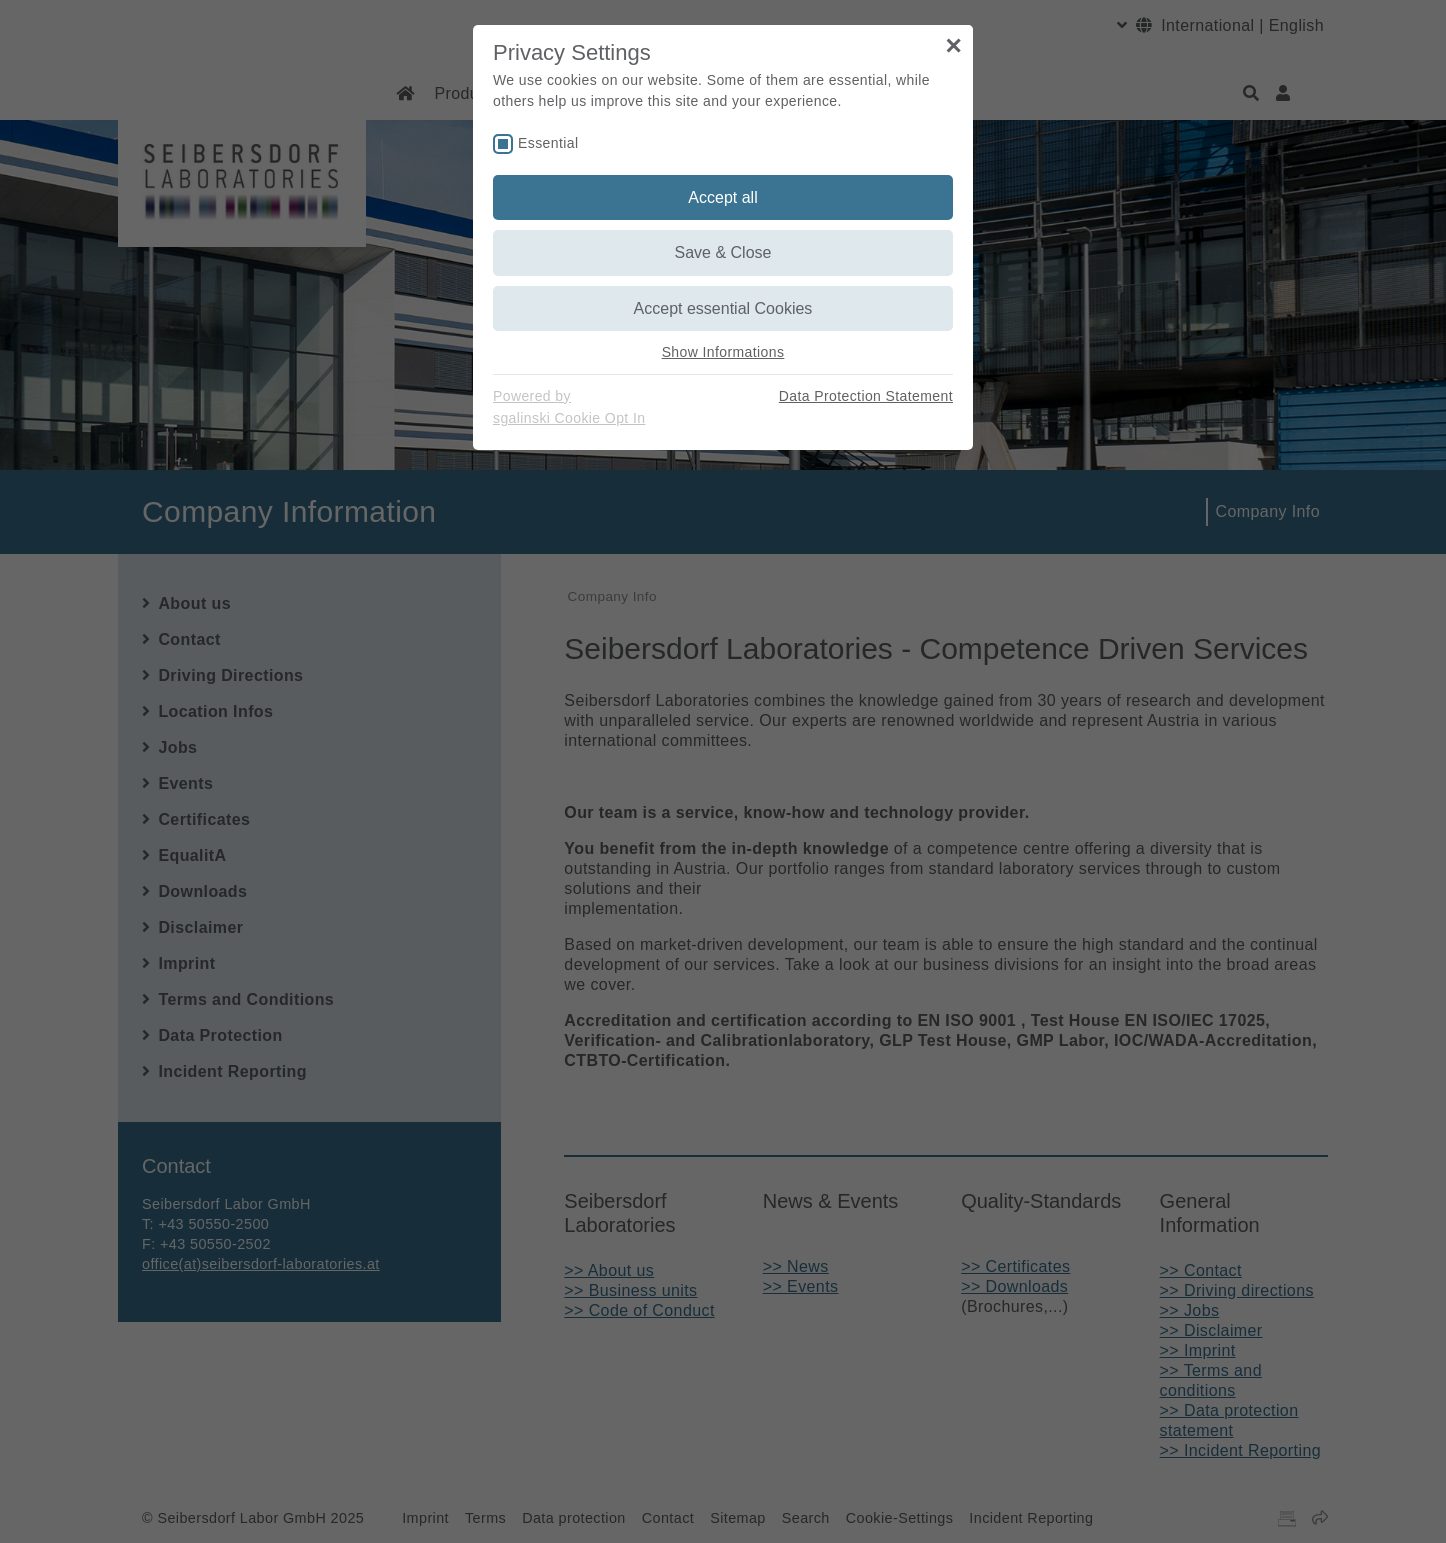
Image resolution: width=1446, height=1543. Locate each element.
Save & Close (723, 252)
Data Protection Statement (866, 396)
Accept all (722, 197)
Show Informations (723, 352)
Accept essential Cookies (723, 308)
